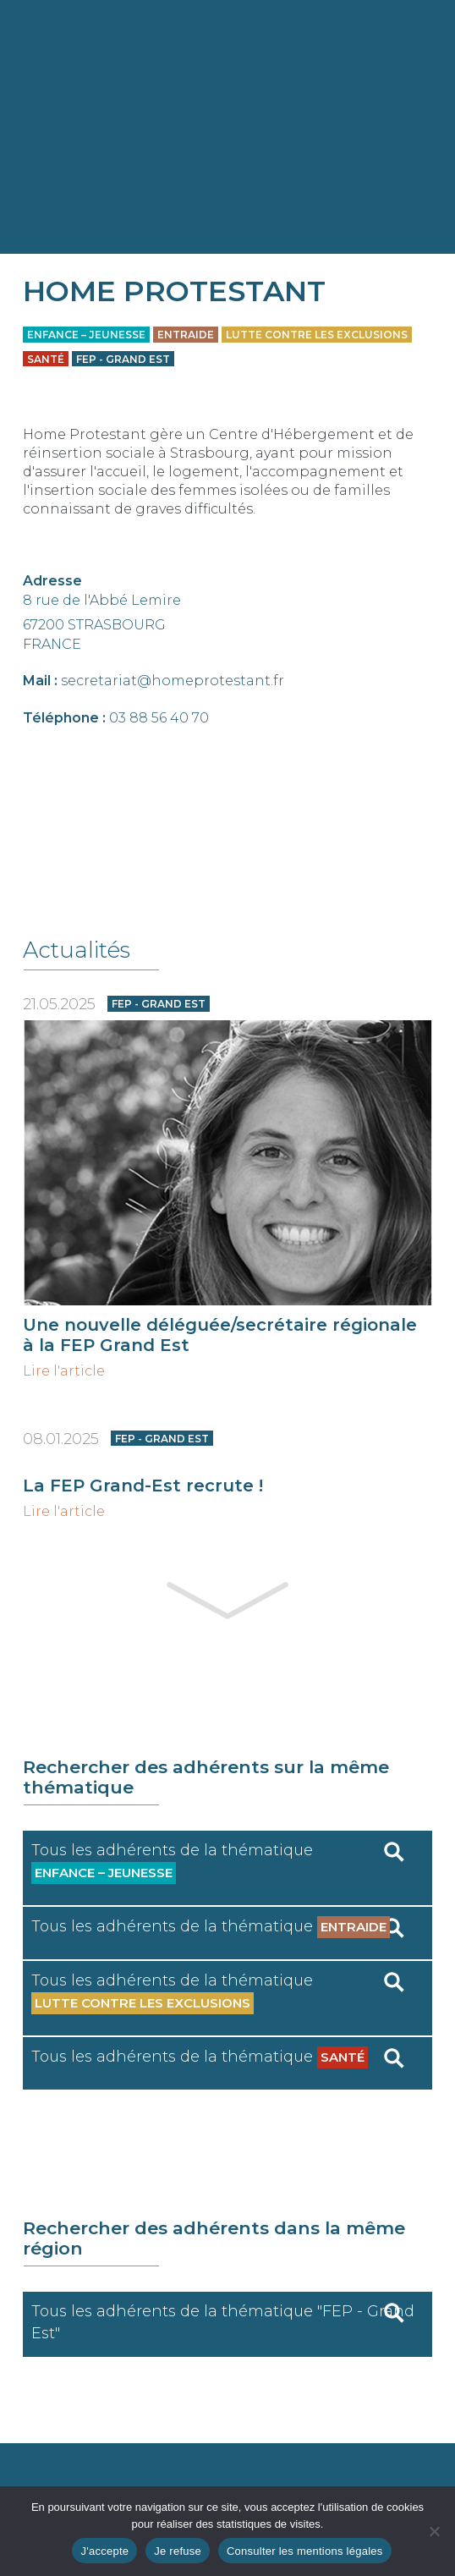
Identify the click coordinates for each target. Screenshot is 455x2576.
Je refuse (177, 2551)
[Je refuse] (433, 2531)
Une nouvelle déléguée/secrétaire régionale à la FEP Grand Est (220, 1335)
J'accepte (104, 2551)
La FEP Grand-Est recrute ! (143, 1485)
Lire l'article (64, 1371)
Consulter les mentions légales (305, 2551)
